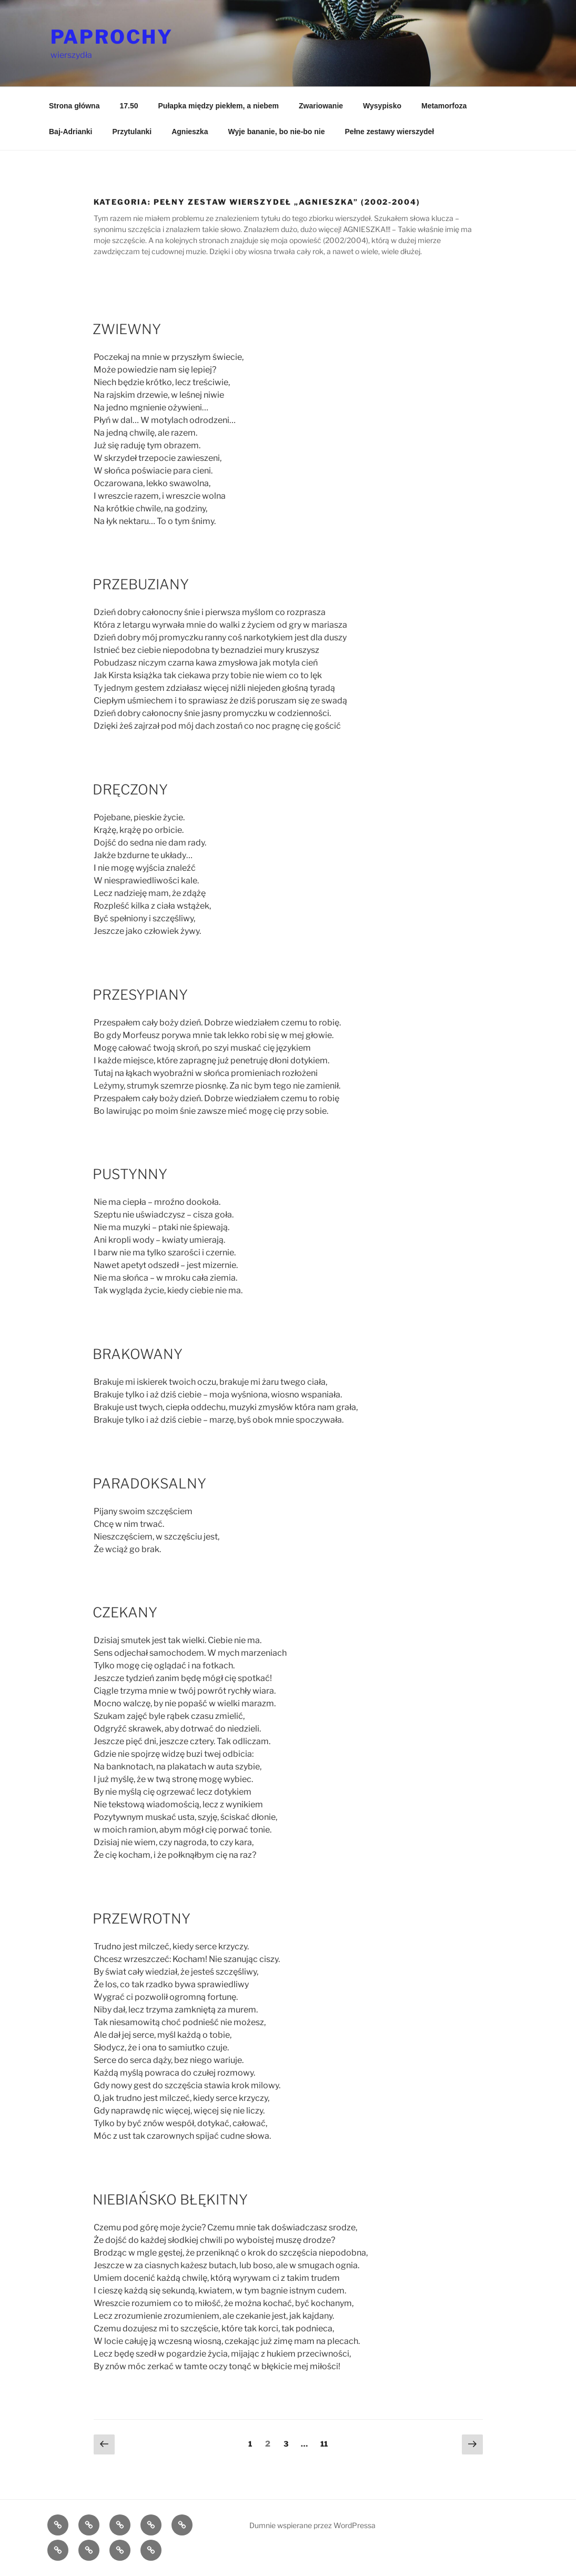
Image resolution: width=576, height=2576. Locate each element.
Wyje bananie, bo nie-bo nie (276, 131)
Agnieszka (189, 131)
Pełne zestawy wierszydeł (389, 131)
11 (327, 2443)
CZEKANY (125, 1612)
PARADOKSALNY (149, 1483)
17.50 (128, 106)
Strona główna (74, 106)
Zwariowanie (321, 106)
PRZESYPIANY (140, 995)
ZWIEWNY (127, 329)
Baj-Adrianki (70, 131)
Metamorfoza (444, 106)
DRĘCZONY (130, 789)
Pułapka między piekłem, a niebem (218, 106)
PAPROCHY (111, 36)
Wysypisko (382, 106)
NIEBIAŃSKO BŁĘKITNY (170, 2199)
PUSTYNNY (130, 1174)
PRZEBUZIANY (141, 584)
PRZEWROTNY (141, 1918)
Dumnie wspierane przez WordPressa (312, 2525)
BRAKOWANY (138, 1354)
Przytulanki (131, 131)
